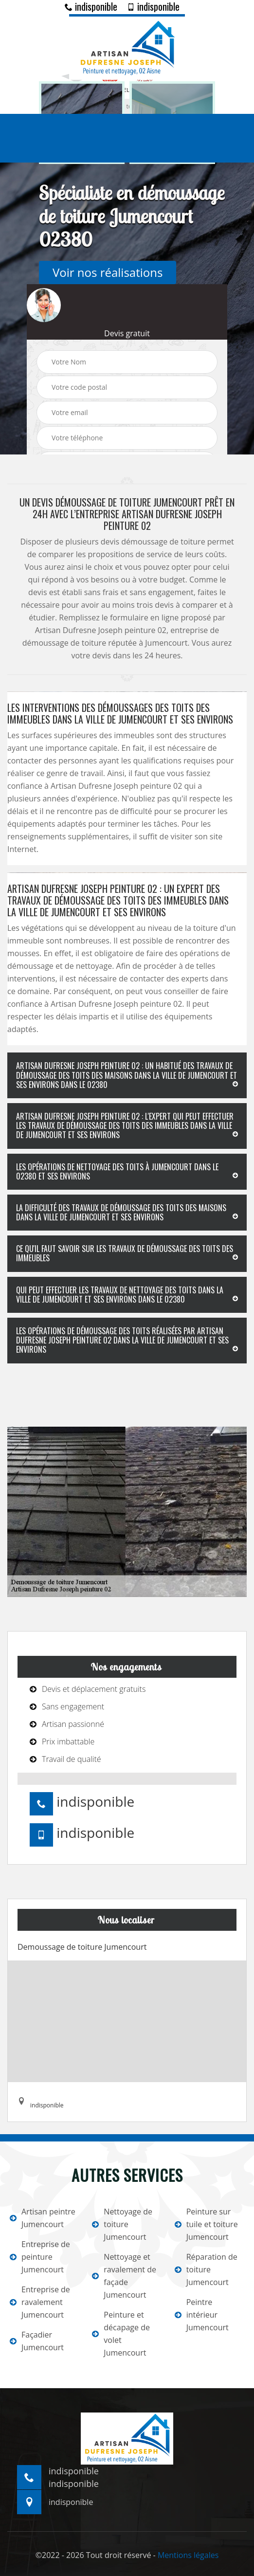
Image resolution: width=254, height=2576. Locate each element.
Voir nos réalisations (108, 272)
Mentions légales (188, 2555)
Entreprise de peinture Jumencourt (40, 2257)
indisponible (91, 6)
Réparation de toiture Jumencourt (206, 2269)
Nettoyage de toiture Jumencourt (122, 2224)
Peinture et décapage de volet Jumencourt (121, 2333)
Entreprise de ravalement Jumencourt (40, 2302)
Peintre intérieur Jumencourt (202, 2315)
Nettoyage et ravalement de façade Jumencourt (124, 2275)
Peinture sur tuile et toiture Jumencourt (206, 2224)
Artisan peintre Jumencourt (42, 2218)
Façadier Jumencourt (37, 2341)
